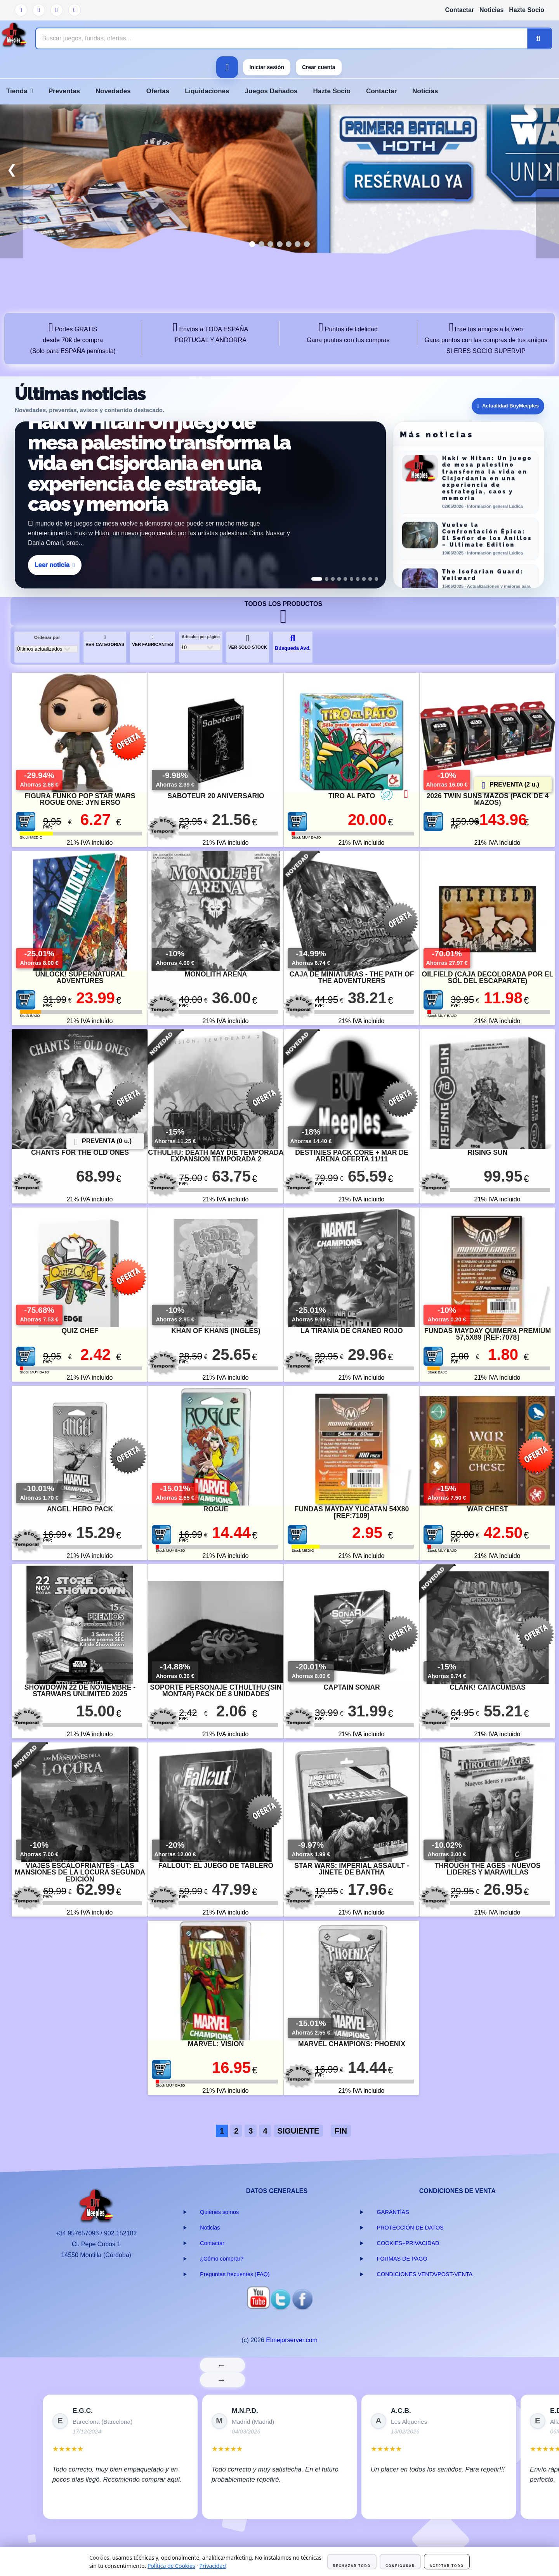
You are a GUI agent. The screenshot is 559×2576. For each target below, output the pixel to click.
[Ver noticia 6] (351, 579)
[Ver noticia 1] (316, 579)
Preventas (64, 91)
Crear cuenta (318, 67)
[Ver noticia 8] (364, 579)
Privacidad (213, 2565)
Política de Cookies (171, 2565)
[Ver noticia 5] (345, 579)
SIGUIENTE (298, 2131)
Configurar (400, 2566)
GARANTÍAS (393, 2212)
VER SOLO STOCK (247, 642)
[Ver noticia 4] (339, 579)
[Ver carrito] (227, 67)
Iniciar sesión (266, 67)
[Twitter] (39, 10)
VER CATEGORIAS (104, 641)
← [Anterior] (222, 2365)
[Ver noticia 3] (333, 579)
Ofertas (158, 91)
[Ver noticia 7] (357, 579)
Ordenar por (47, 637)
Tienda (19, 91)
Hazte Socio (526, 10)
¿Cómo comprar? (221, 2259)
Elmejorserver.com (291, 2340)
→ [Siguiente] (222, 2379)
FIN (341, 2131)
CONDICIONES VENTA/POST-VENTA (425, 2274)
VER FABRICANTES (152, 641)
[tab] (252, 244)
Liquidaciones (207, 91)
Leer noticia (55, 565)
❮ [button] (12, 169)
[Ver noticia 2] (326, 579)
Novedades (113, 91)
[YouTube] (21, 10)
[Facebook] (56, 10)
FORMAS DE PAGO (402, 2259)
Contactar (459, 10)
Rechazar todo (352, 2566)
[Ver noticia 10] (376, 579)
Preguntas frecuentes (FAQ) (234, 2274)
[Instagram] (74, 10)
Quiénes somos (219, 2212)
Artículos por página (201, 637)
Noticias (491, 10)
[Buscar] (539, 38)
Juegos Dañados (271, 91)
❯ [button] (547, 169)
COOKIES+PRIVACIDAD (408, 2243)
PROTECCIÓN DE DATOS (410, 2227)
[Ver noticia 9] (370, 579)
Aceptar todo (447, 2566)
